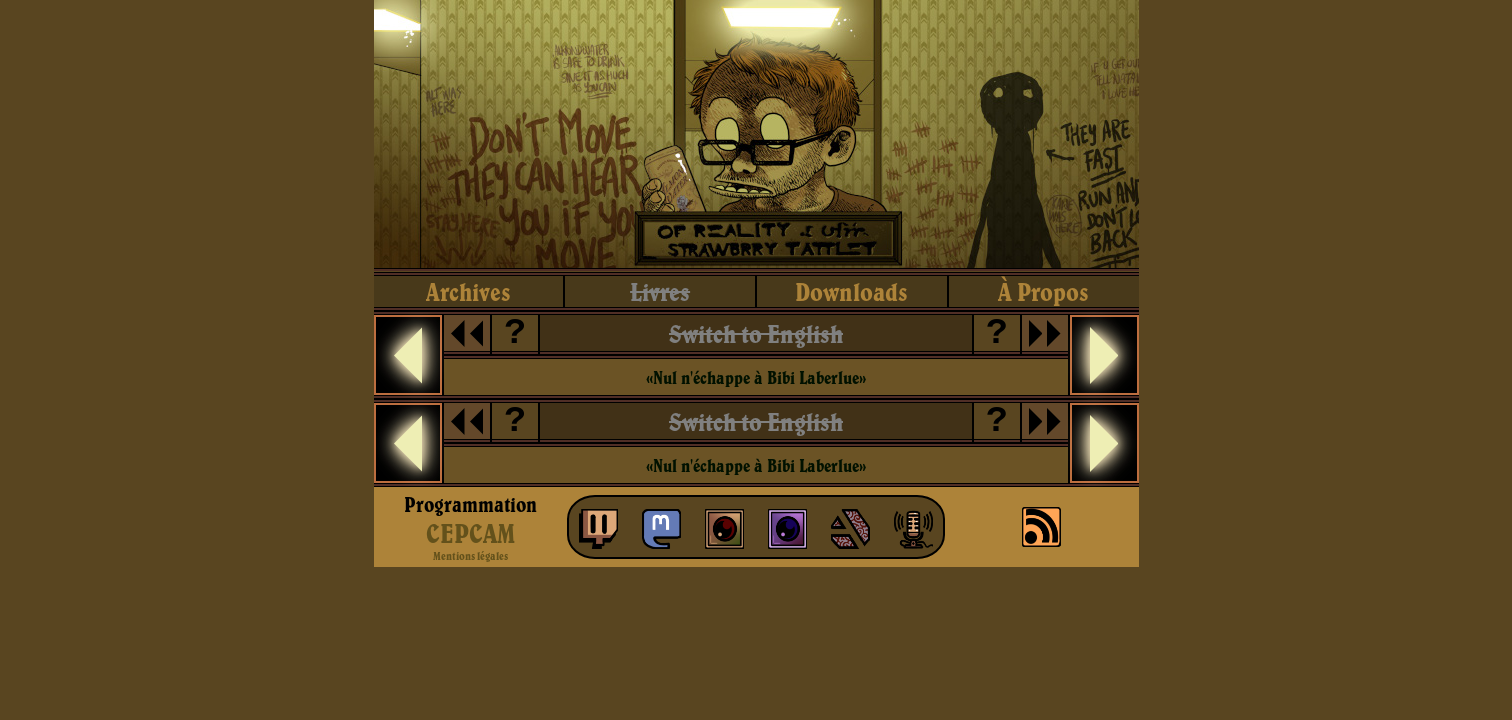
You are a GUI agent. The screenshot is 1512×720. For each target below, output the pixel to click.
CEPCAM (470, 533)
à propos (1043, 291)
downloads (851, 291)
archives (468, 291)
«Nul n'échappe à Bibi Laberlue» (756, 377)
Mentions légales (470, 556)
